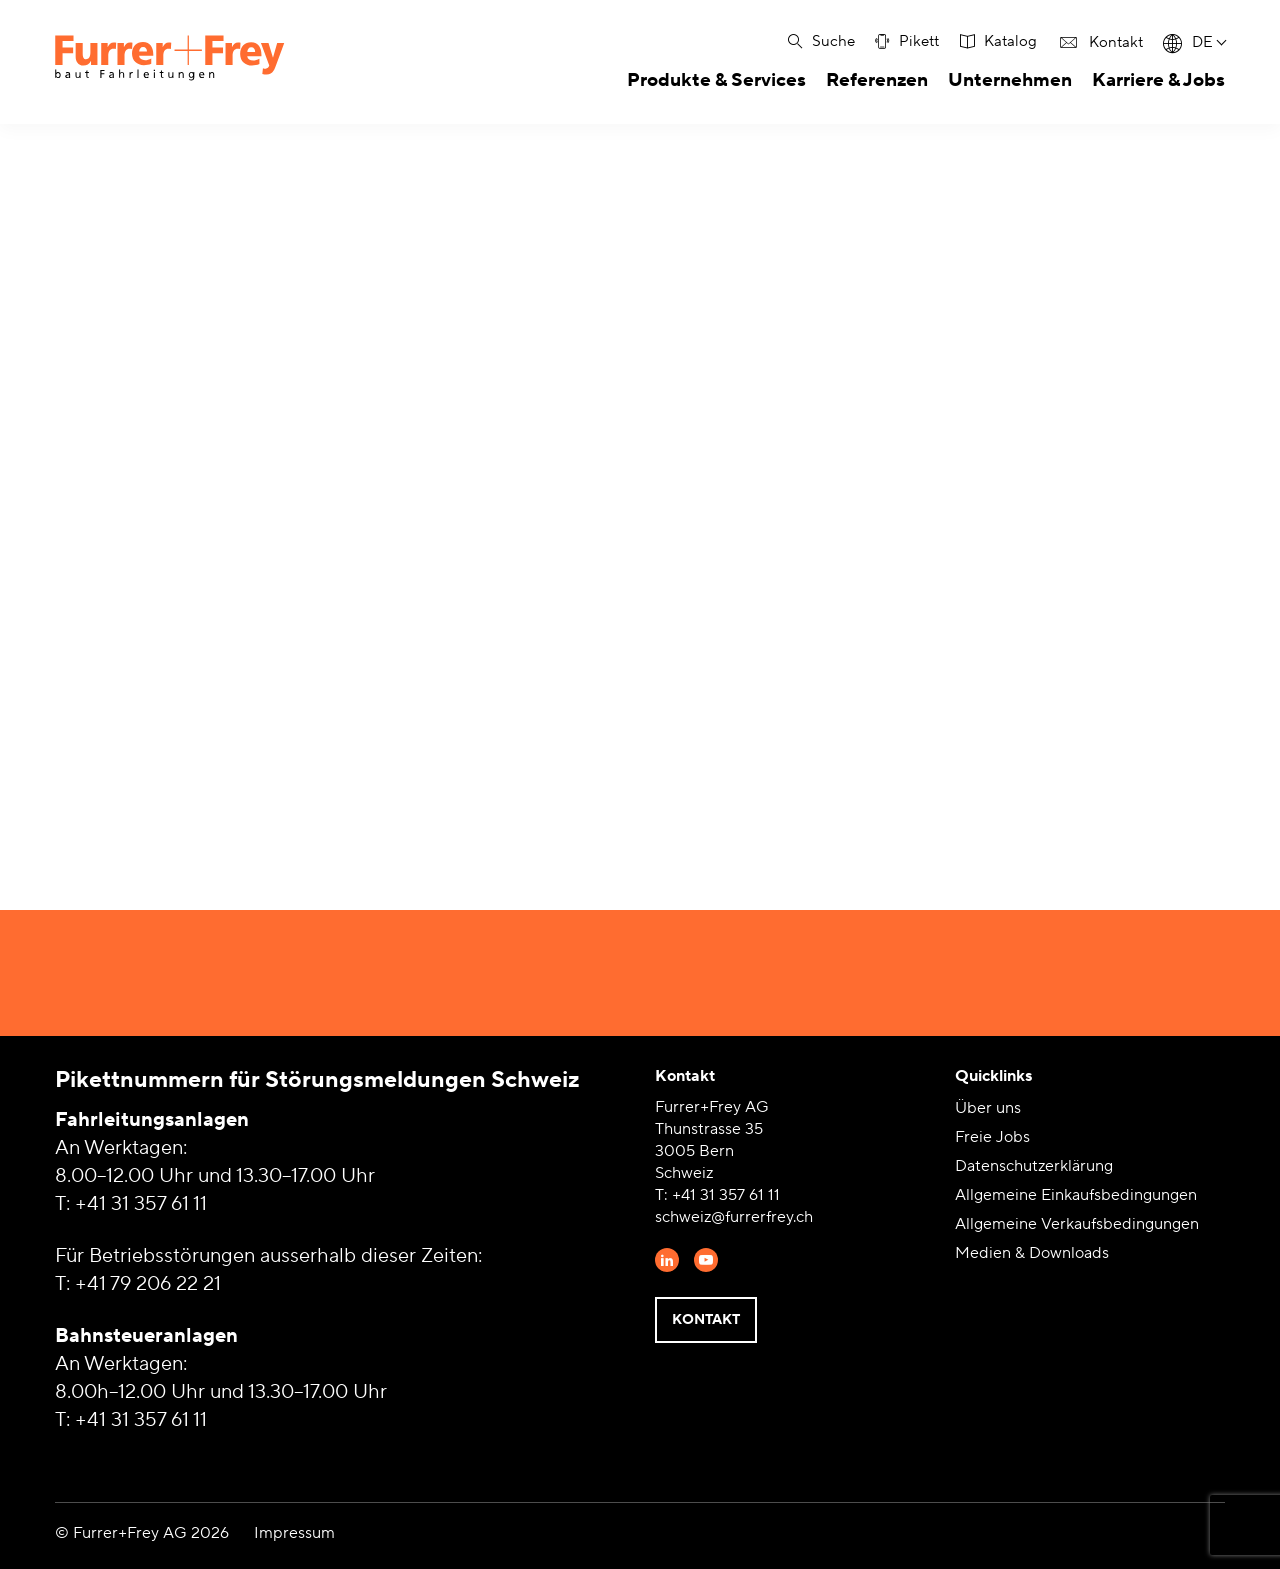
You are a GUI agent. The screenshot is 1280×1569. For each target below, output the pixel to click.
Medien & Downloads (1032, 1253)
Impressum (294, 1533)
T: (663, 1195)
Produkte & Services (716, 80)
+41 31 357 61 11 (141, 1204)
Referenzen (877, 80)
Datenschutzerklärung (1034, 1166)
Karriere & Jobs (1158, 80)
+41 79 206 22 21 (148, 1284)
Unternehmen (1010, 80)
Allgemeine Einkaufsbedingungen (1076, 1195)
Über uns (988, 1108)
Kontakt (706, 1320)
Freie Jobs (992, 1137)
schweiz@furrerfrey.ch (734, 1217)
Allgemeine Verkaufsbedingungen (1077, 1224)
